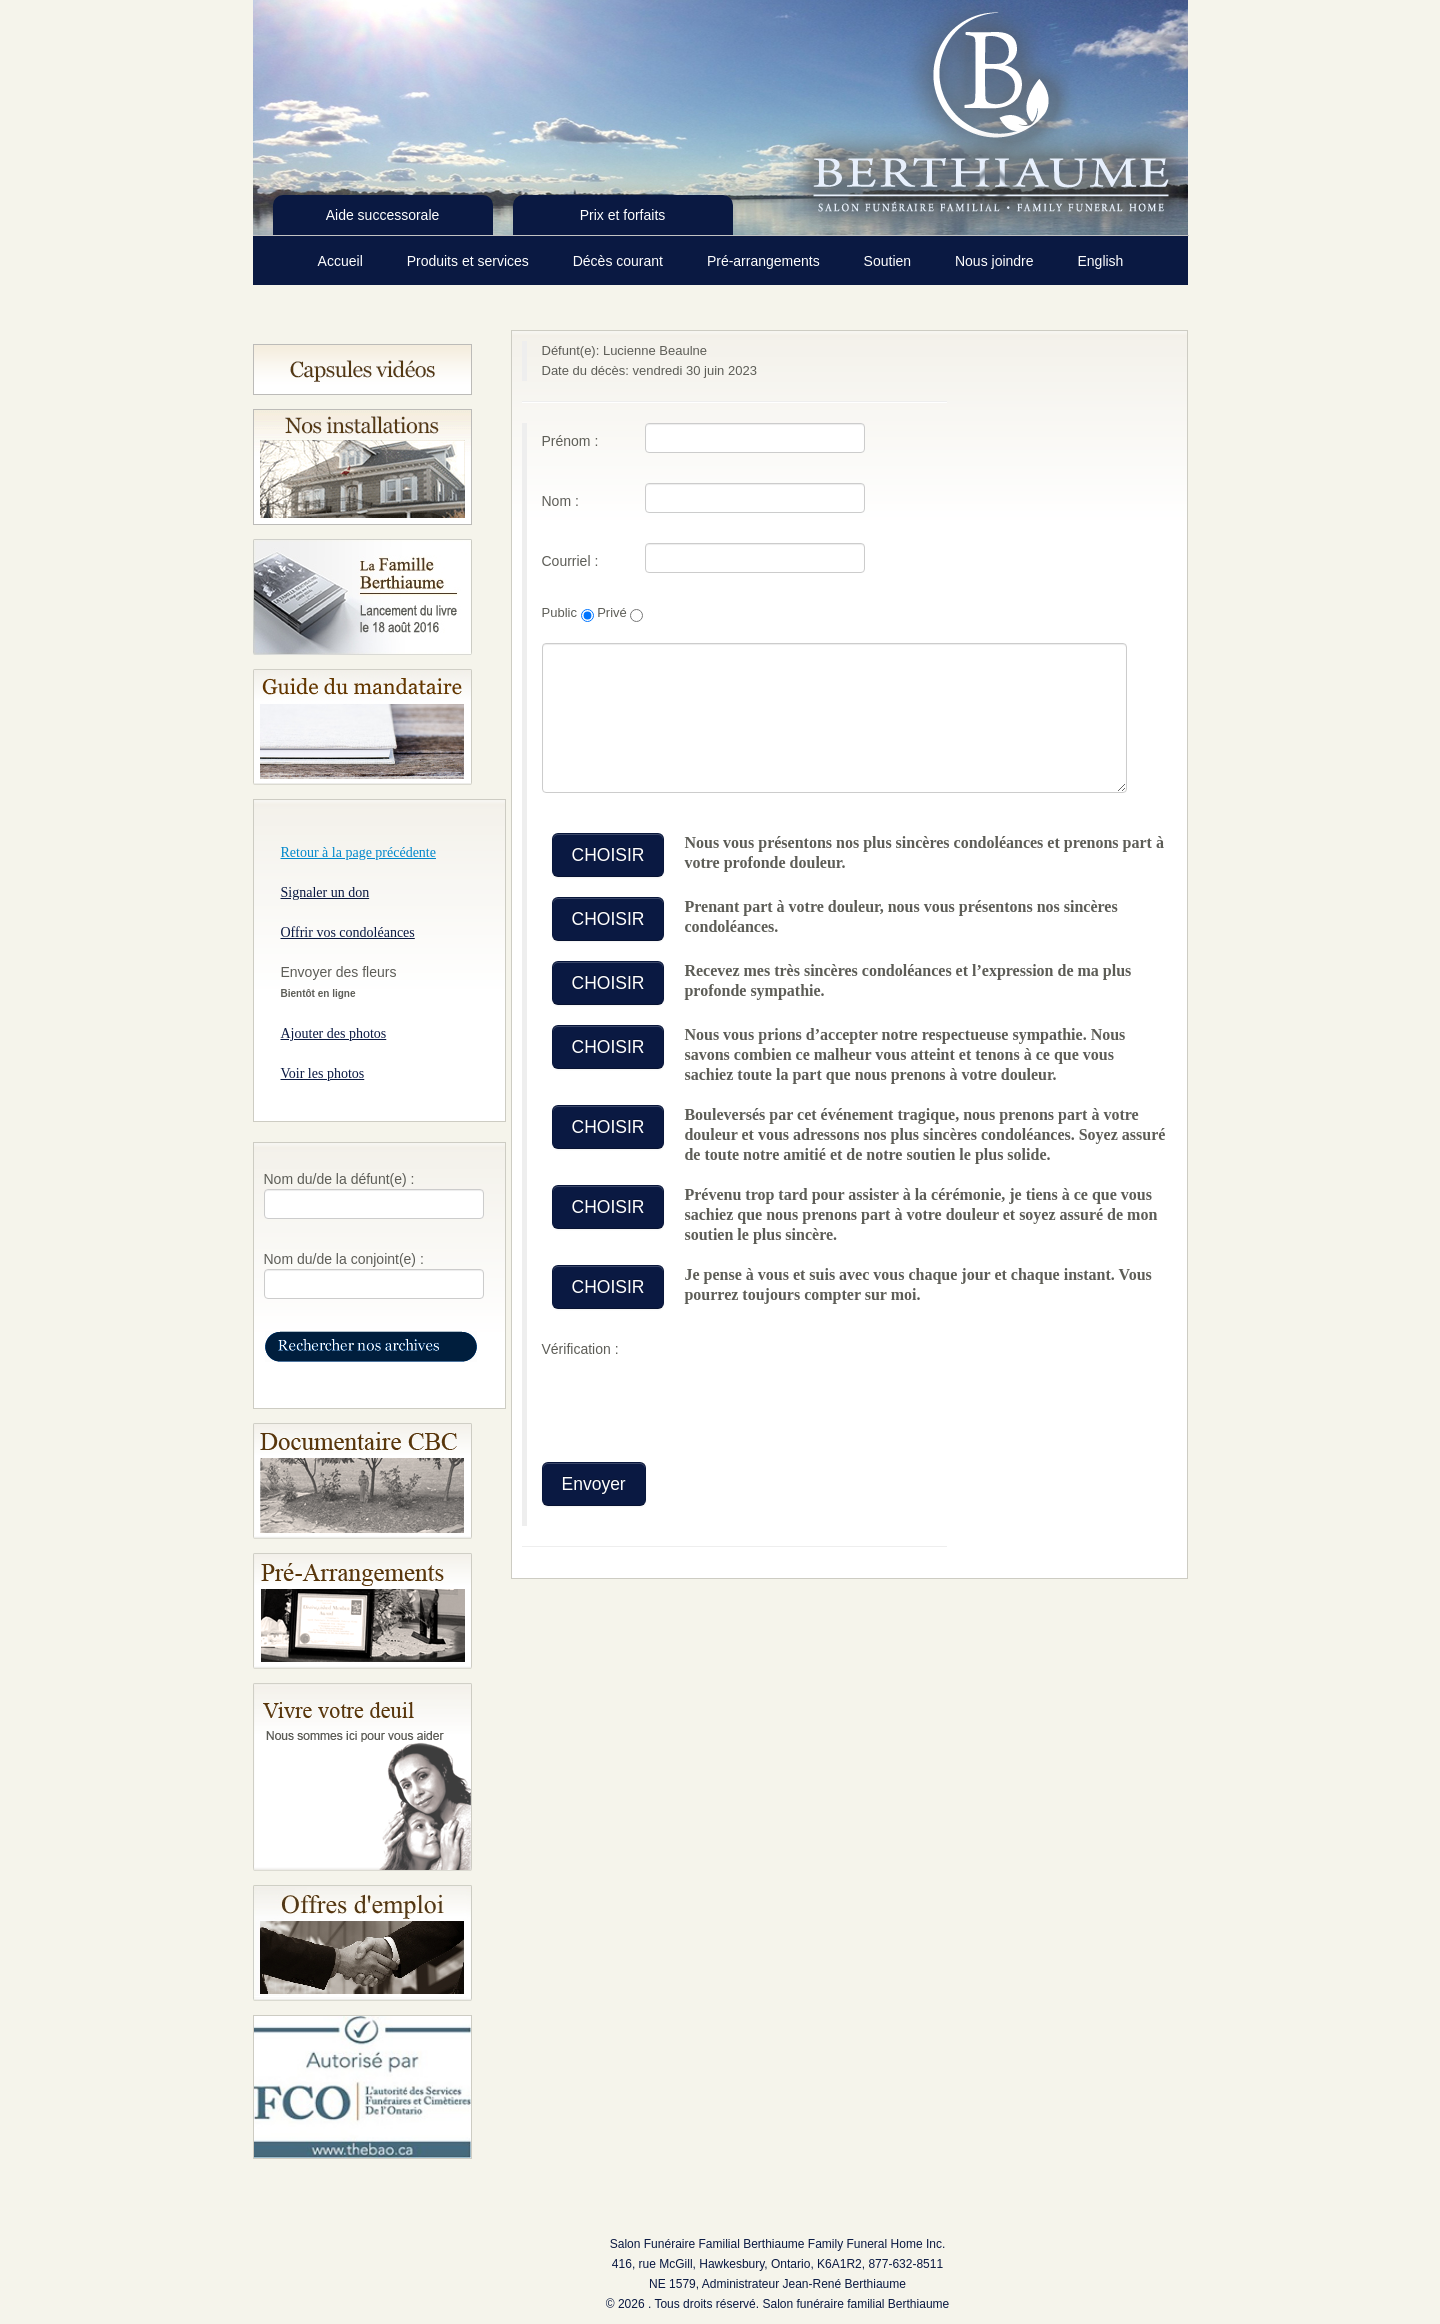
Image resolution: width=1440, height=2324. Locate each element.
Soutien (889, 261)
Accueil (342, 261)
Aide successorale (383, 215)
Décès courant (620, 261)
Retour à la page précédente (358, 852)
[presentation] (694, 1403)
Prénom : (570, 441)
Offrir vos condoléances (348, 932)
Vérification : (580, 1349)
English (1100, 261)
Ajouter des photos (334, 1033)
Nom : (560, 501)
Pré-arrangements (765, 261)
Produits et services (470, 261)
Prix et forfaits (623, 215)
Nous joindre (996, 261)
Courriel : (570, 561)
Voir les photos (323, 1073)
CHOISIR (608, 855)
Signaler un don (325, 892)
